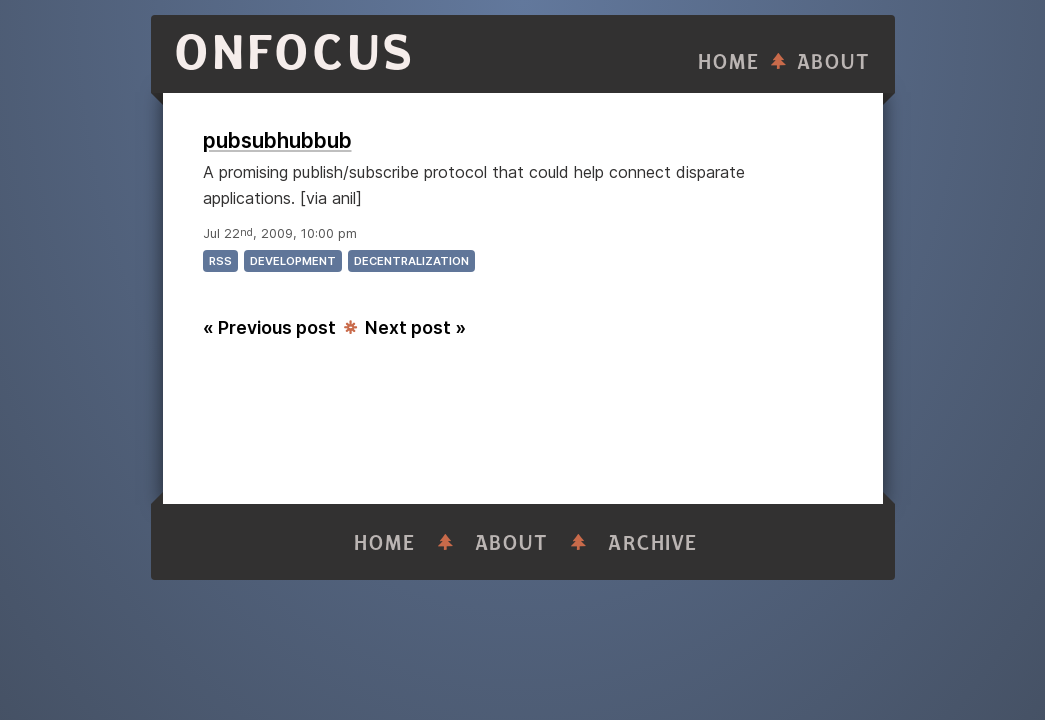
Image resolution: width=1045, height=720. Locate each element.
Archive (653, 543)
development (293, 261)
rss (220, 261)
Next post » (415, 327)
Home (729, 62)
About (834, 62)
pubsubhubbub (277, 140)
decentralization (411, 261)
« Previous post (269, 327)
